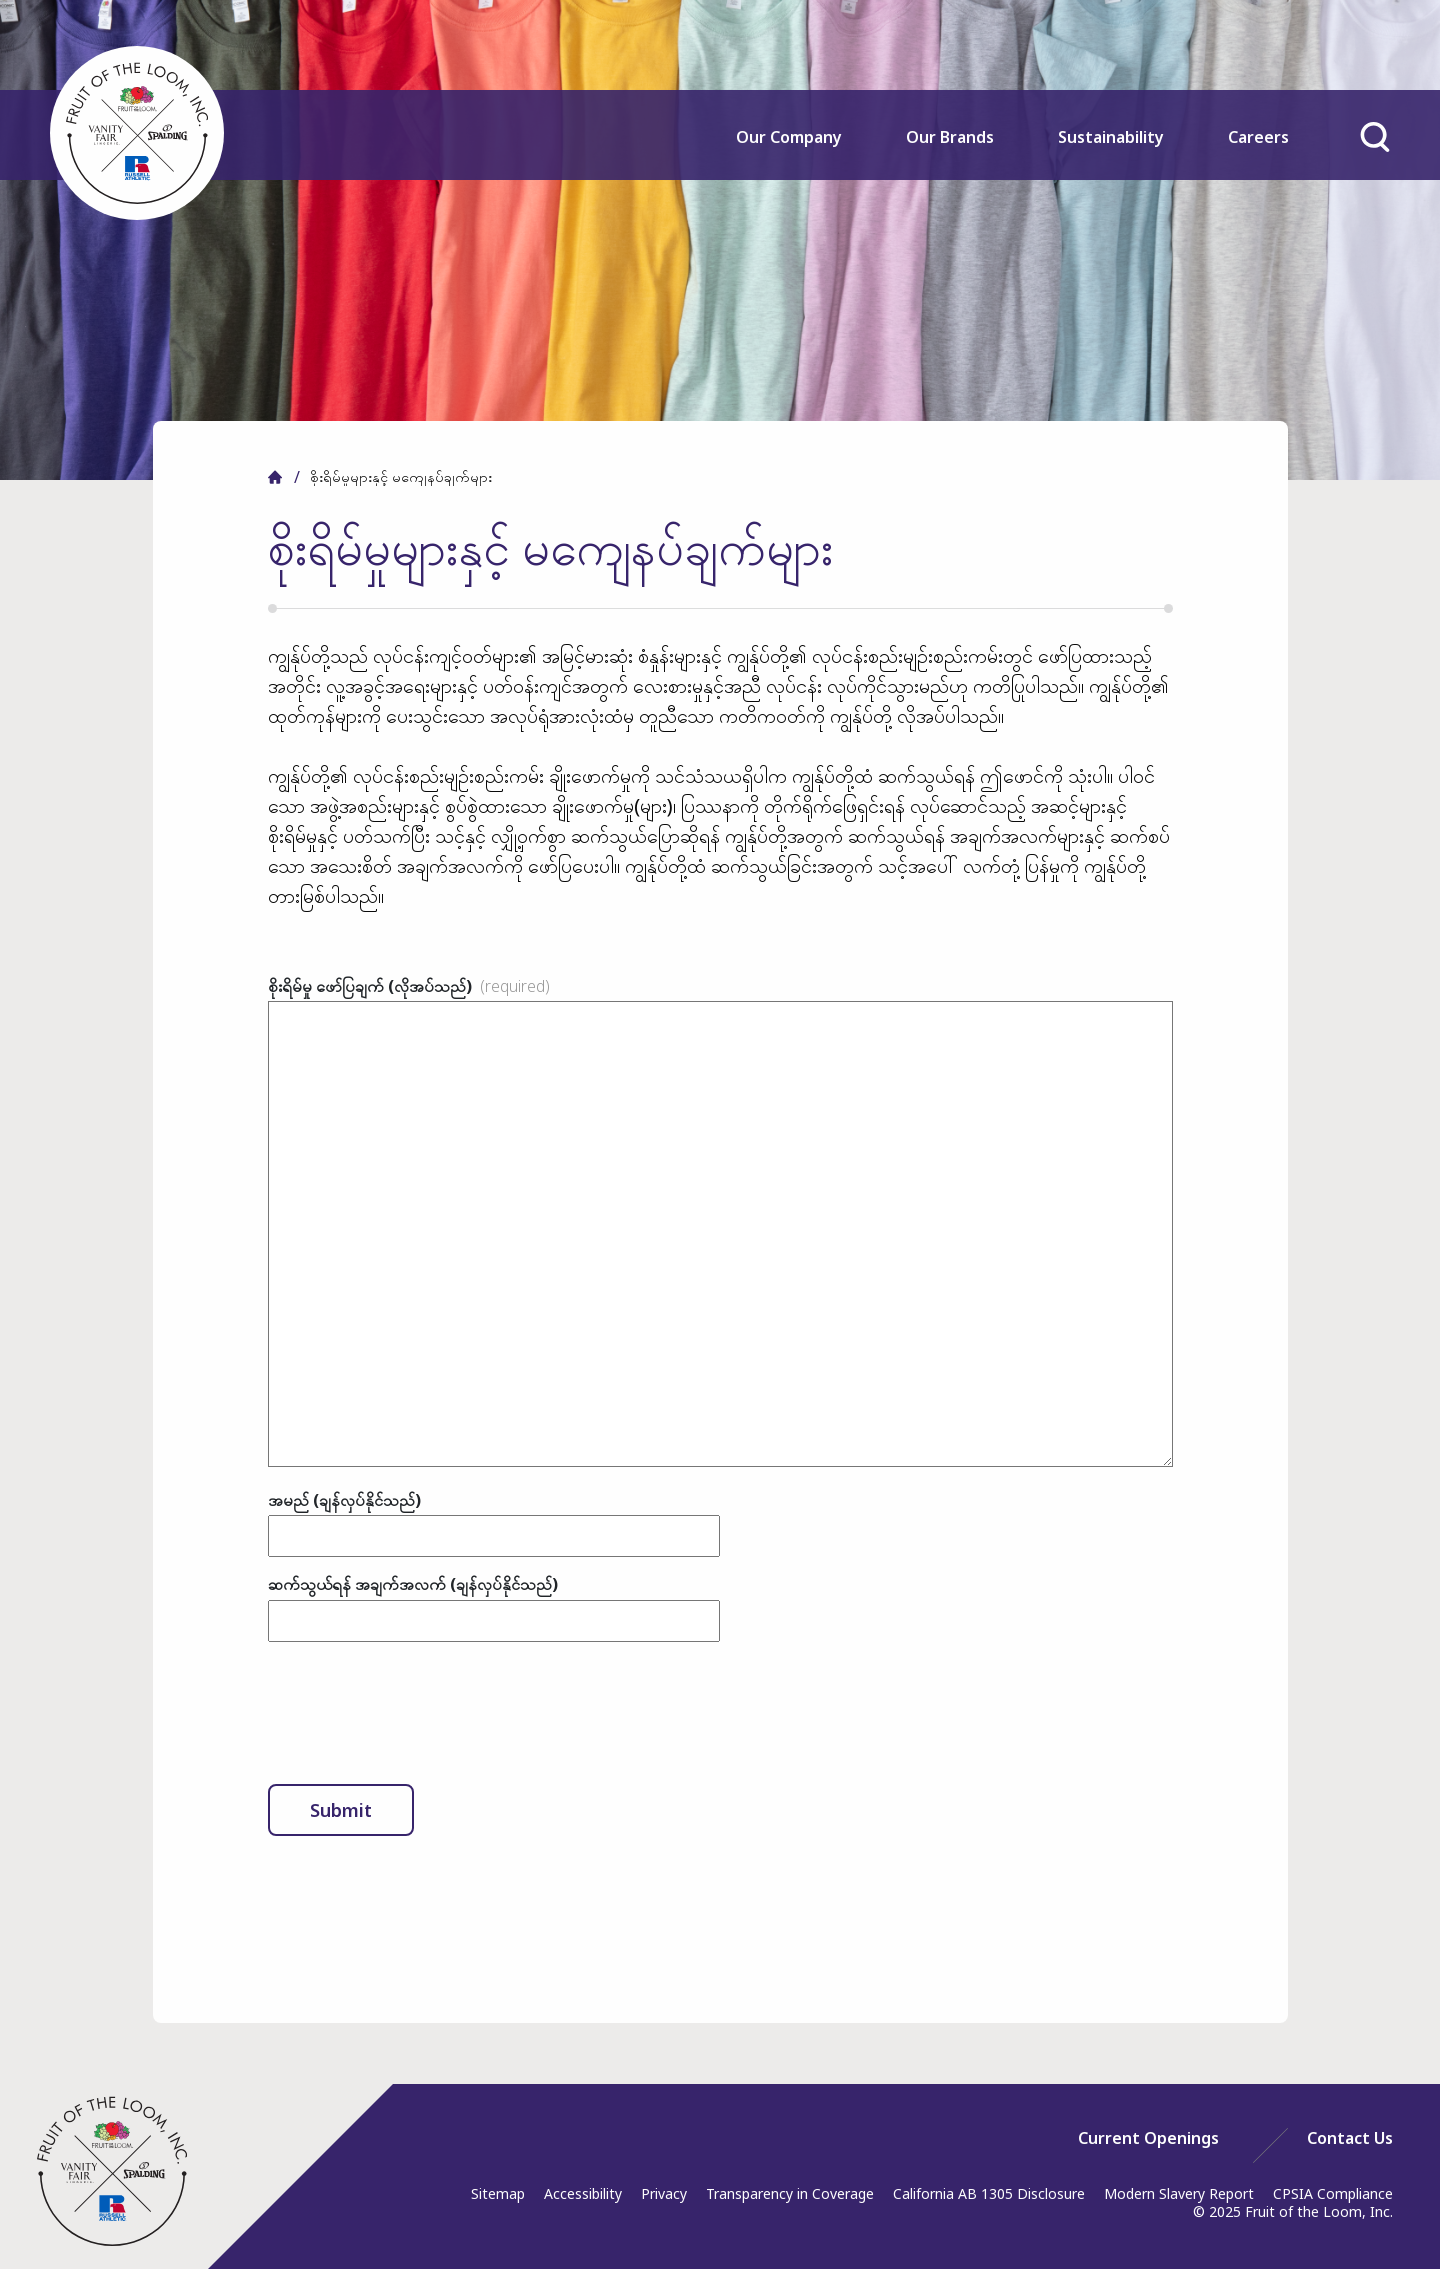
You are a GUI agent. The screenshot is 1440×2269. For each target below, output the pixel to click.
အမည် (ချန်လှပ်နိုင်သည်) (344, 1500)
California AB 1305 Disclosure (989, 2193)
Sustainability (1111, 137)
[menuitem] (790, 151)
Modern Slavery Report (1179, 2193)
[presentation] (420, 1713)
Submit (341, 1810)
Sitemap (498, 2193)
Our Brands (950, 137)
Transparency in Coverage (790, 2193)
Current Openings (1148, 2138)
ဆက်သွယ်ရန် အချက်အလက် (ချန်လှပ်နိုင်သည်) (413, 1584)
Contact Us (1350, 2138)
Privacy (664, 2193)
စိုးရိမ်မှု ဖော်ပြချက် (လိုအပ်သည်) (409, 986)
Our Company (789, 137)
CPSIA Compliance (1333, 2193)
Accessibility (583, 2193)
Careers (1258, 137)
